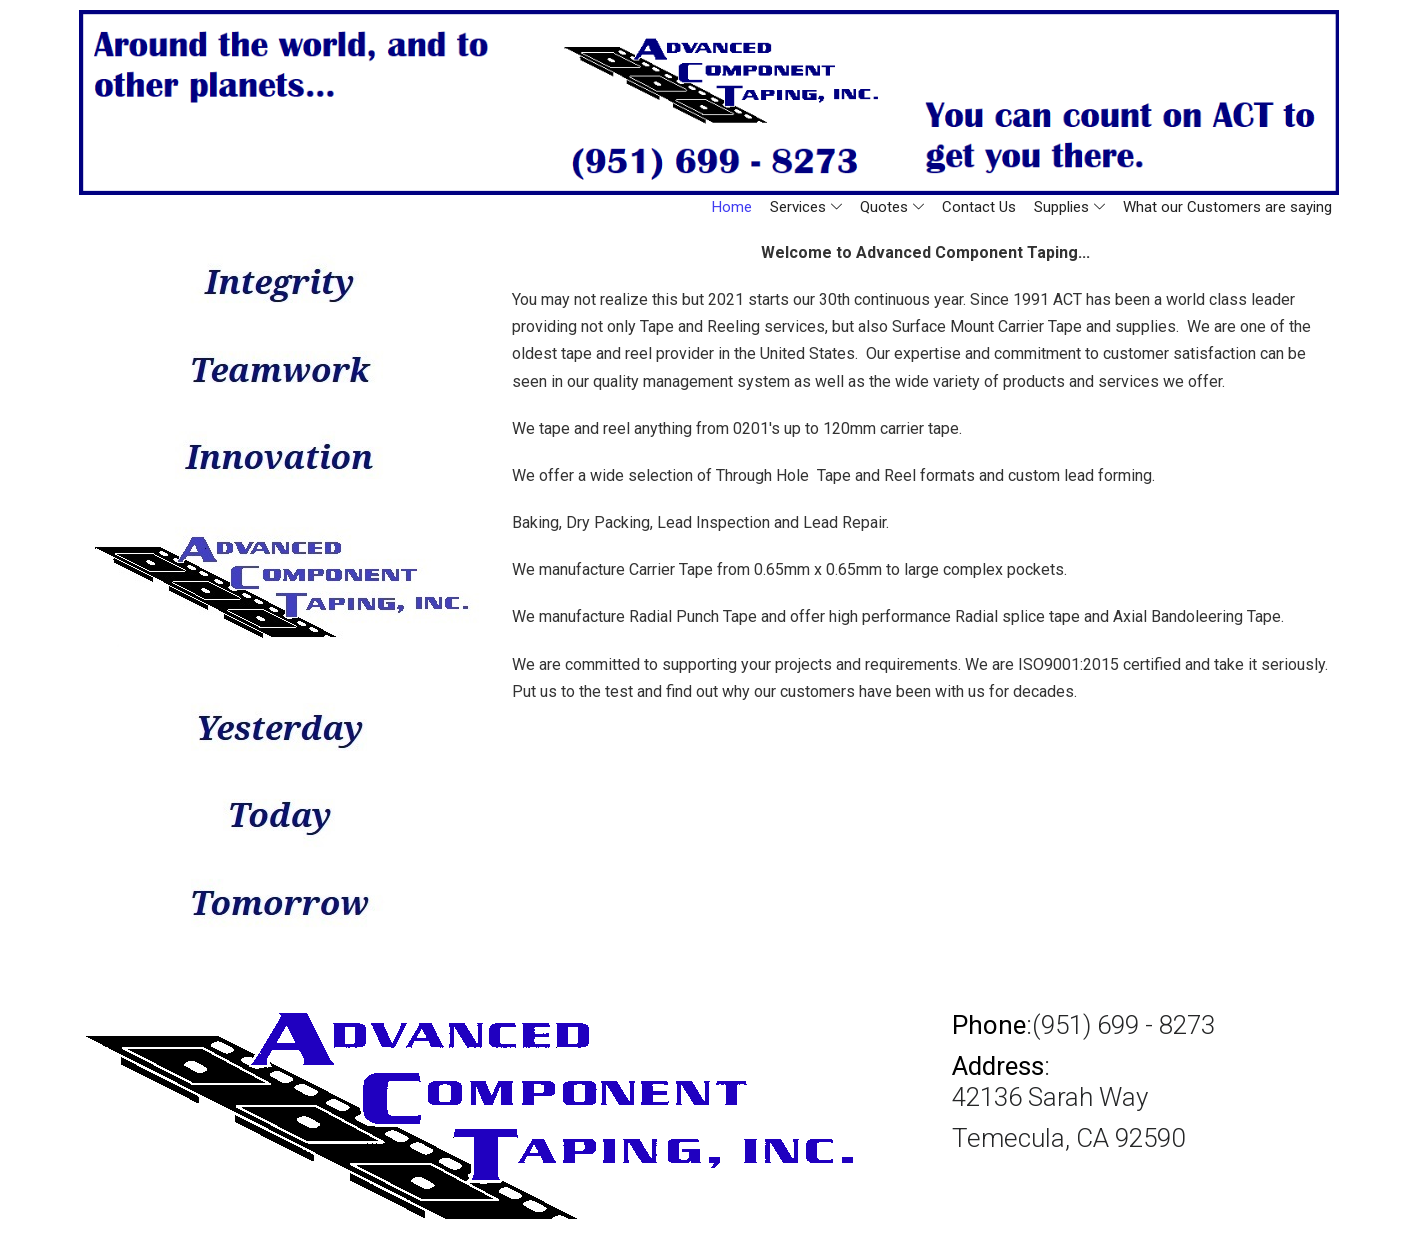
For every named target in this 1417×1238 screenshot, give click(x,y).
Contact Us (979, 207)
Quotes (892, 207)
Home (732, 207)
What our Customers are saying (1227, 207)
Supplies (1069, 207)
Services (806, 207)
